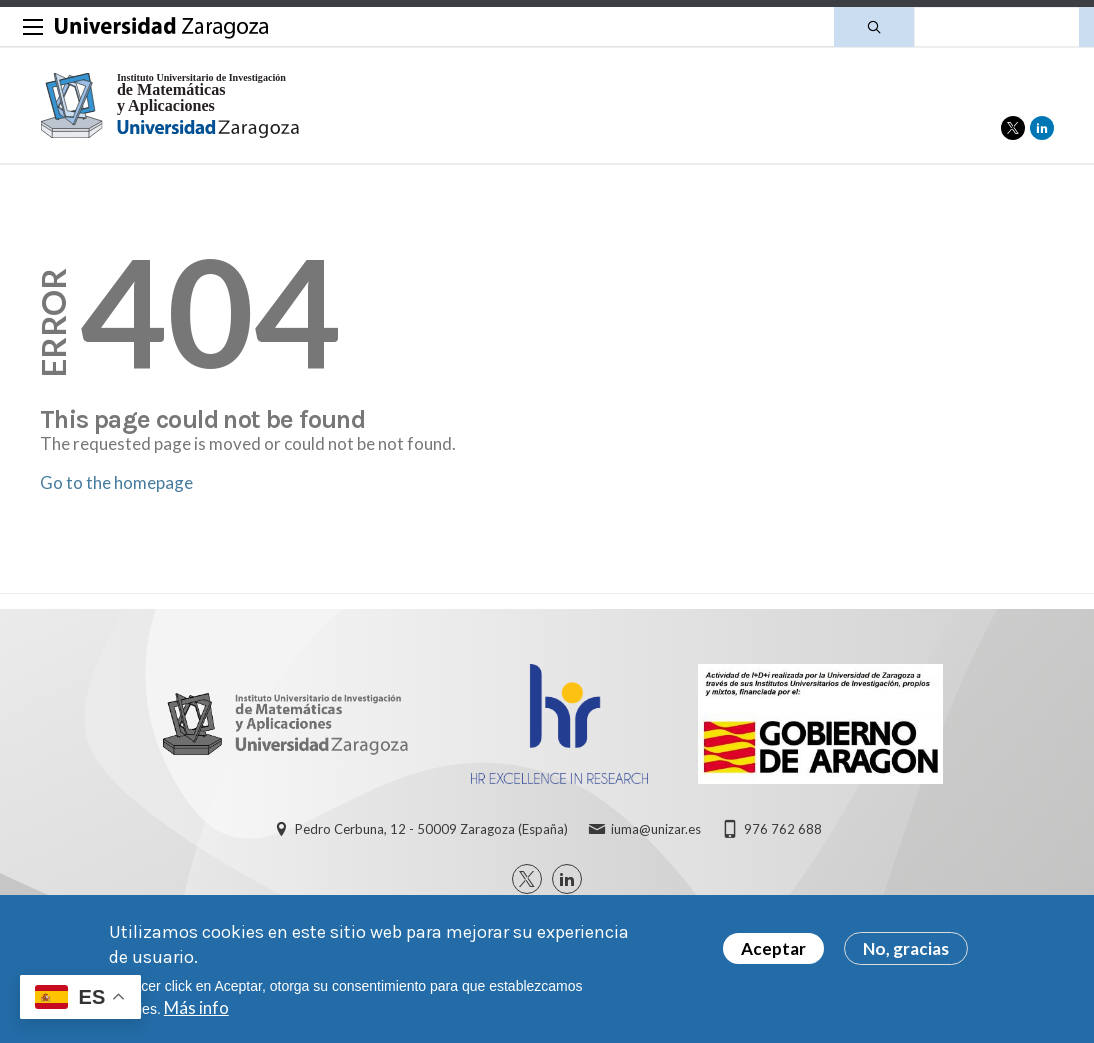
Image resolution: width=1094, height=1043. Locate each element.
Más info (196, 1007)
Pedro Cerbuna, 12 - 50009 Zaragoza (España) (431, 829)
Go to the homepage (116, 482)
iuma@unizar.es (656, 829)
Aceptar (773, 948)
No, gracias (906, 948)
